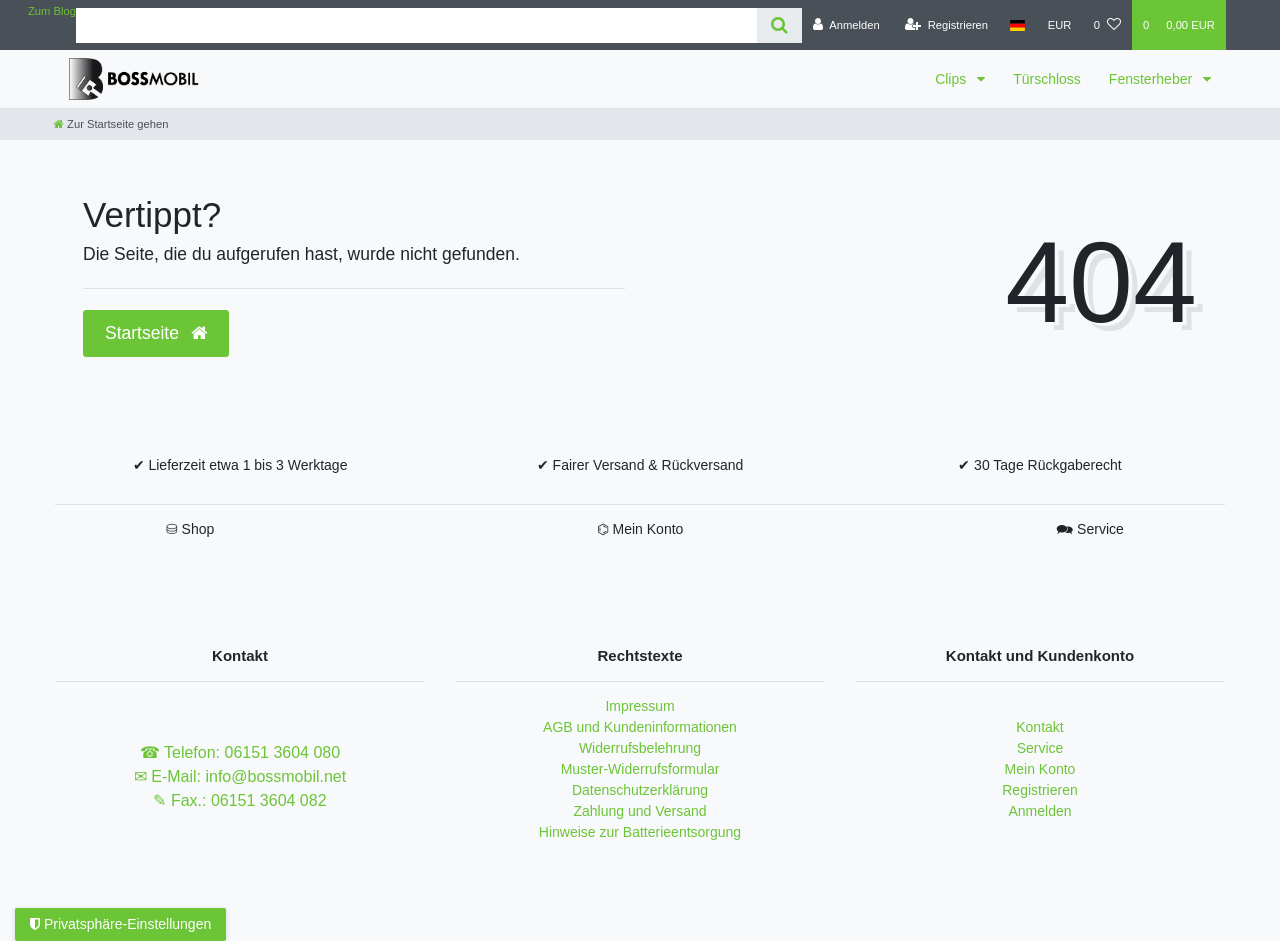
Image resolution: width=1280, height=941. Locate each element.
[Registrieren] (946, 25)
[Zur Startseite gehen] (111, 124)
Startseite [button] (156, 333)
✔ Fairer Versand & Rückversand (640, 465)
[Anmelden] (846, 25)
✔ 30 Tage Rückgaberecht (1040, 465)
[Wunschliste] (1107, 25)
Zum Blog (52, 11)
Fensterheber (1152, 79)
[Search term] (416, 25)
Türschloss (1047, 79)
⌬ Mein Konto (640, 529)
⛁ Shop (190, 529)
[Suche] (779, 25)
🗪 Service (1090, 529)
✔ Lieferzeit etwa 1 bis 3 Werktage (240, 465)
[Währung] (1060, 25)
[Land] (1017, 25)
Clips (952, 79)
